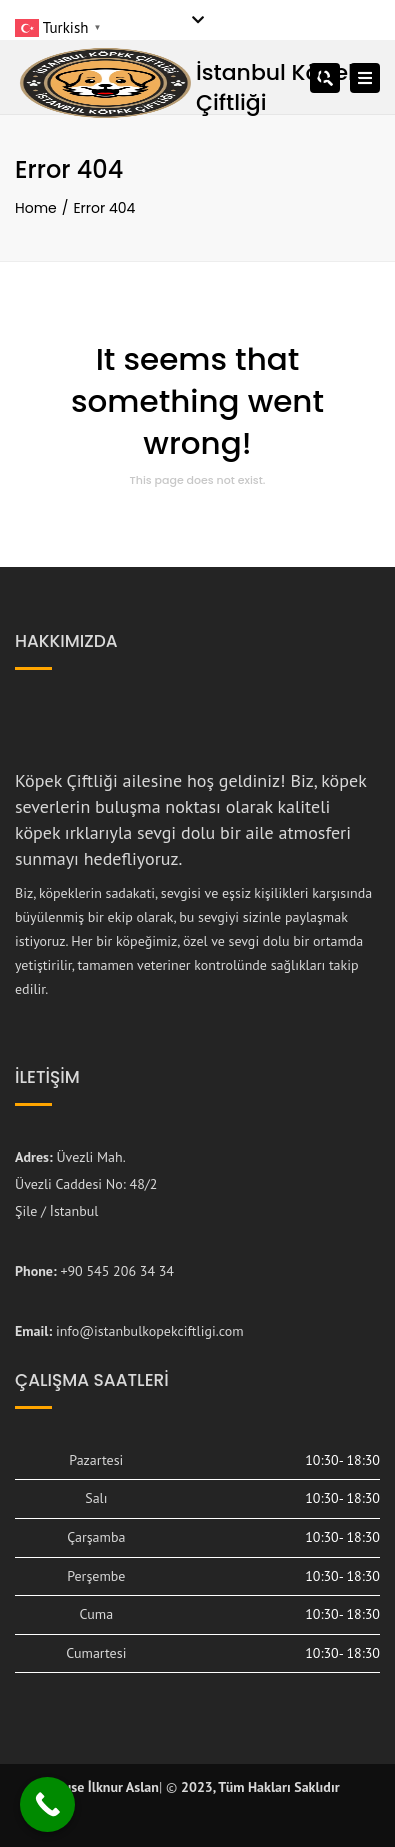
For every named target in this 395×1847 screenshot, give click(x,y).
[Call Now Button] (47, 1804)
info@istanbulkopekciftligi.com (150, 1331)
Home (36, 208)
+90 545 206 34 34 (117, 1271)
